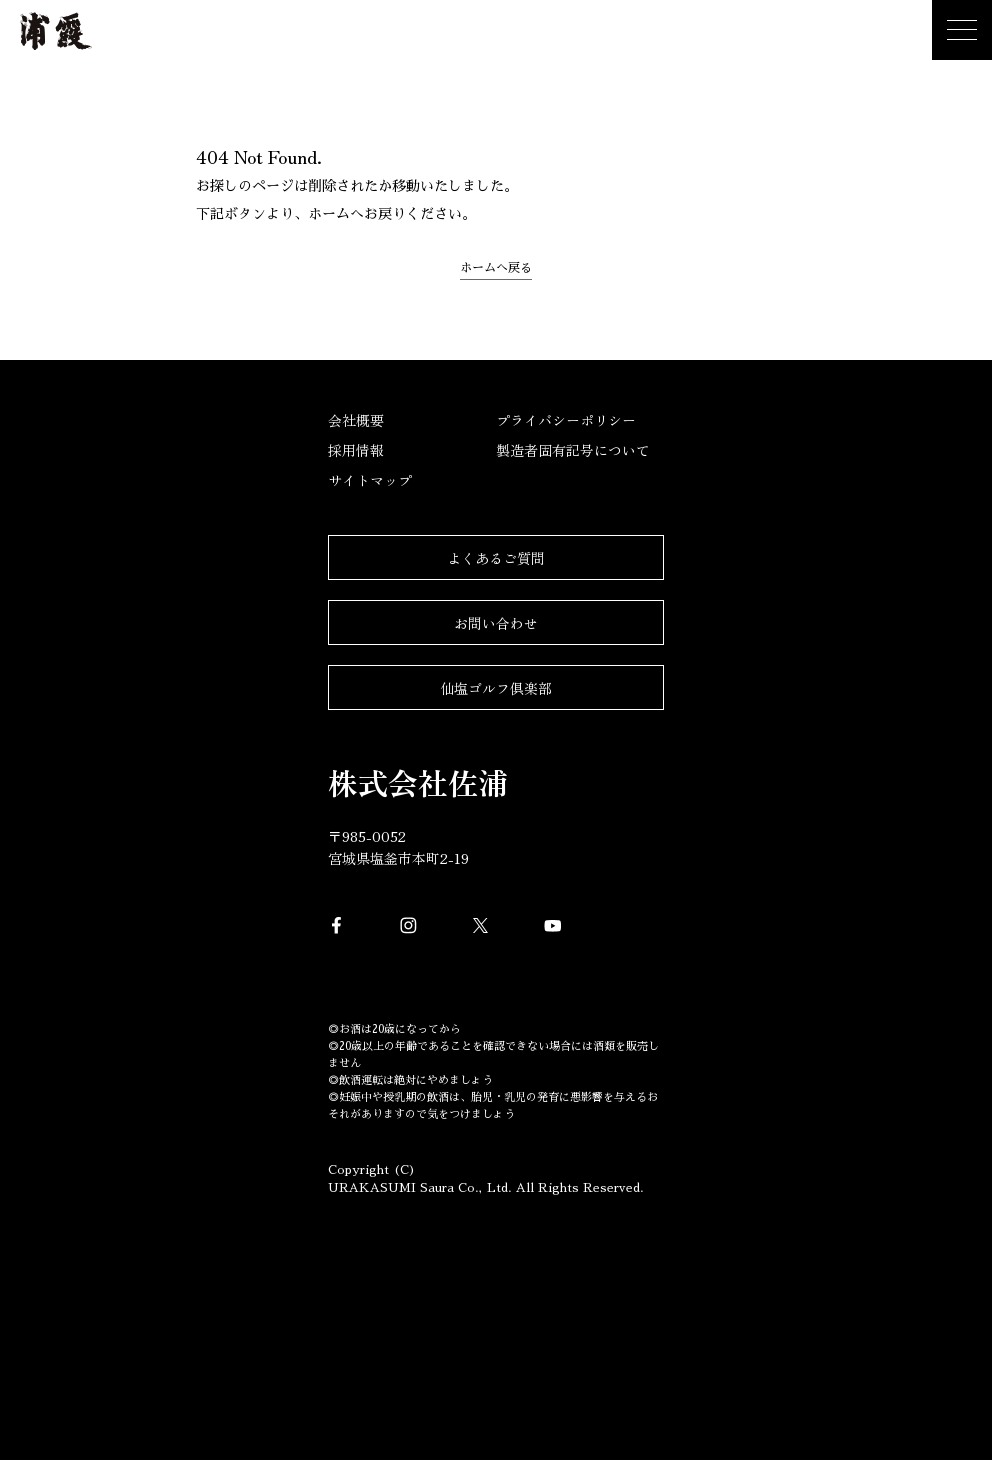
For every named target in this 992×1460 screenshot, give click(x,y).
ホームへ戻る (496, 268)
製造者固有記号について (573, 450)
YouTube (553, 926)
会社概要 (356, 420)
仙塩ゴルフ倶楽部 (496, 688)
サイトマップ (370, 480)
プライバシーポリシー (566, 420)
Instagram (409, 926)
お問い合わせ (496, 623)
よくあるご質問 (496, 558)
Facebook (337, 926)
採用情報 (356, 450)
